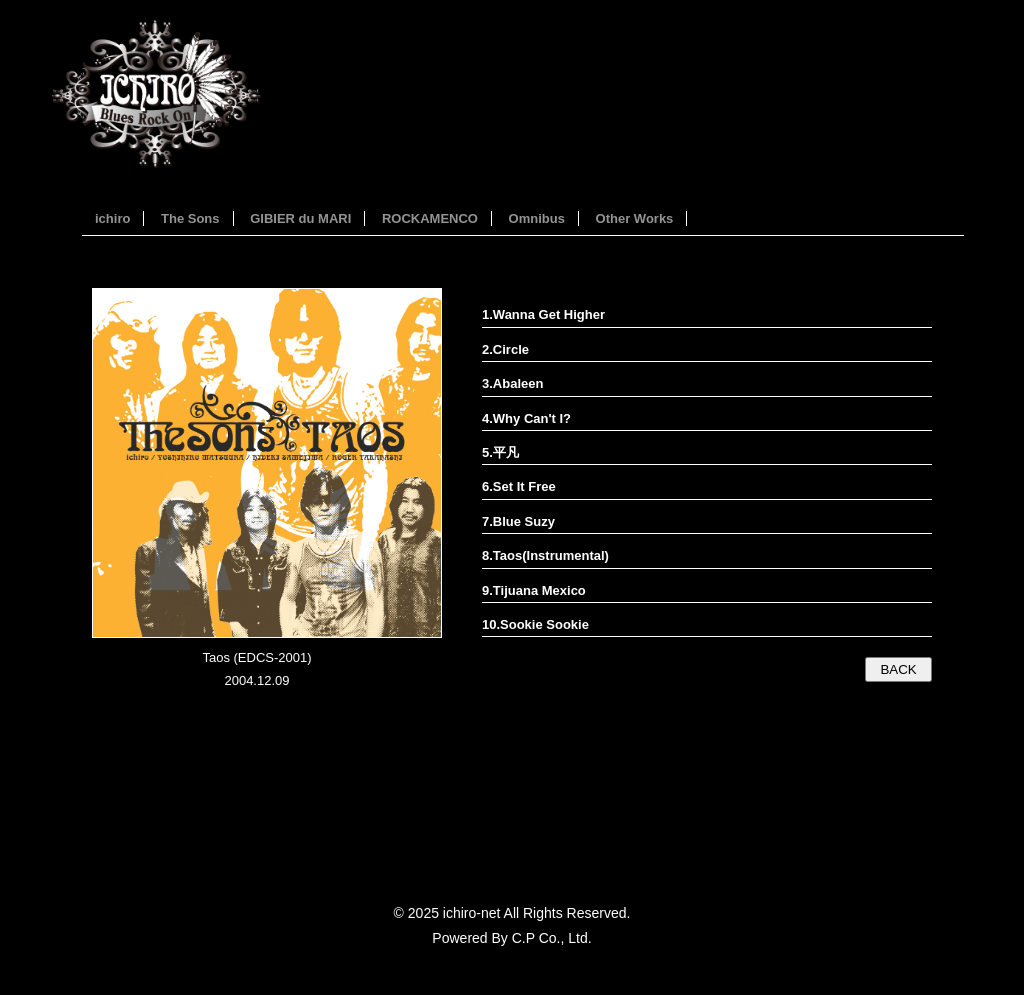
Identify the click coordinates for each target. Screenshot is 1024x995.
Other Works (635, 218)
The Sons (190, 218)
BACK (898, 669)
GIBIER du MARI (300, 218)
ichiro (112, 218)
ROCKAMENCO (430, 218)
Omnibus (537, 218)
